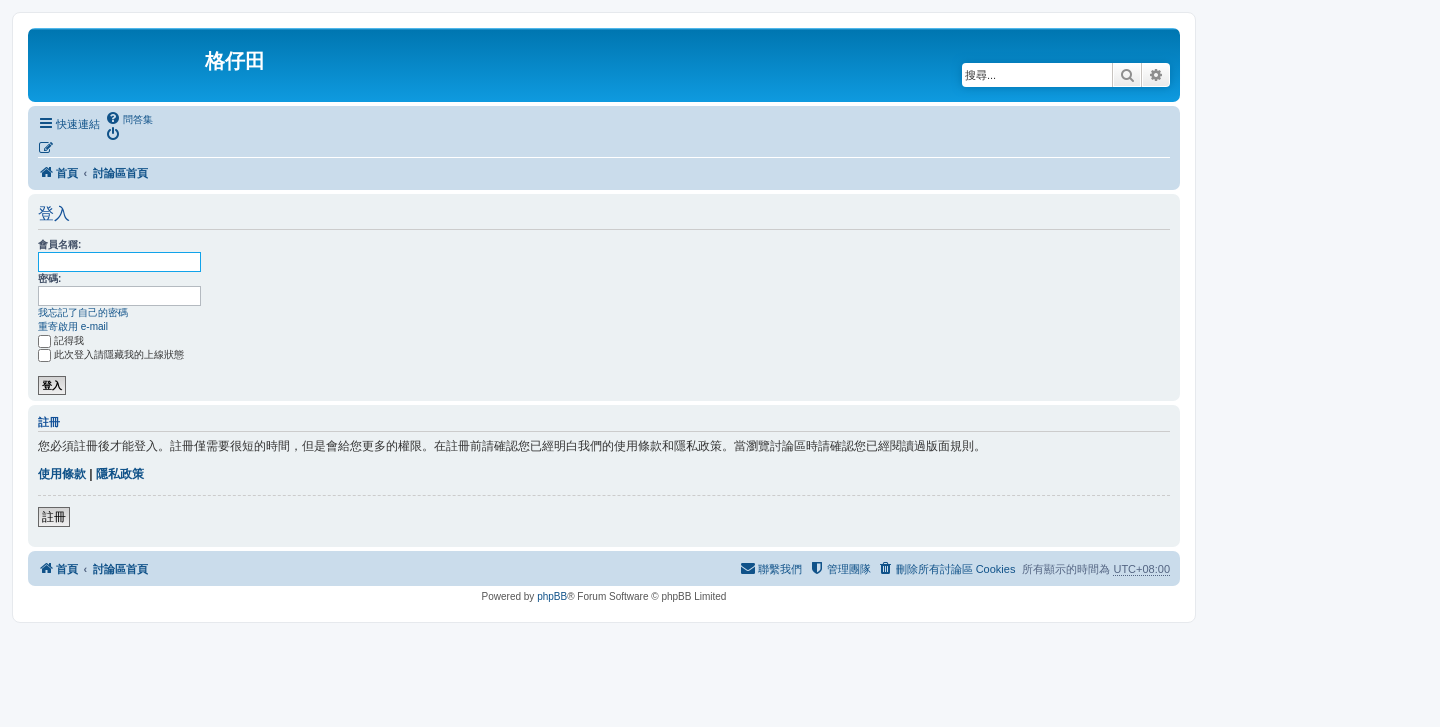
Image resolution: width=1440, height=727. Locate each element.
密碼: (49, 278)
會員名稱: (59, 244)
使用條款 (62, 474)
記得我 (61, 340)
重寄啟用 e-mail (73, 326)
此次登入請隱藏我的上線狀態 (111, 354)
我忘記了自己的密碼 (83, 312)
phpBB (552, 596)
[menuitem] (129, 119)
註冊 (54, 517)
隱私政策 (120, 474)
